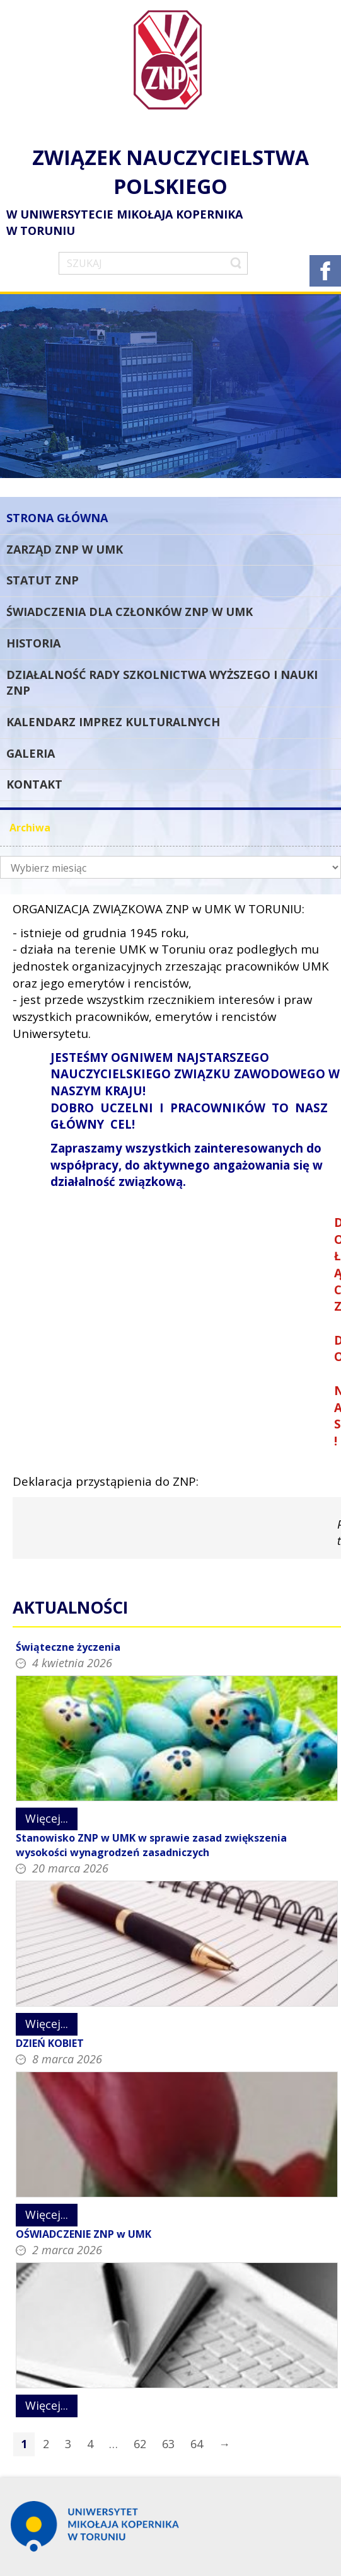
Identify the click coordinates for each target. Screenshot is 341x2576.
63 (168, 2443)
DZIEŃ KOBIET (50, 2043)
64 (196, 2443)
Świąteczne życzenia (68, 1647)
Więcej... (46, 1818)
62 (140, 2443)
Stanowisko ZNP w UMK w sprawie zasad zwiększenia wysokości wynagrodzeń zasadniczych (151, 1845)
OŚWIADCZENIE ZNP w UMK (83, 2234)
